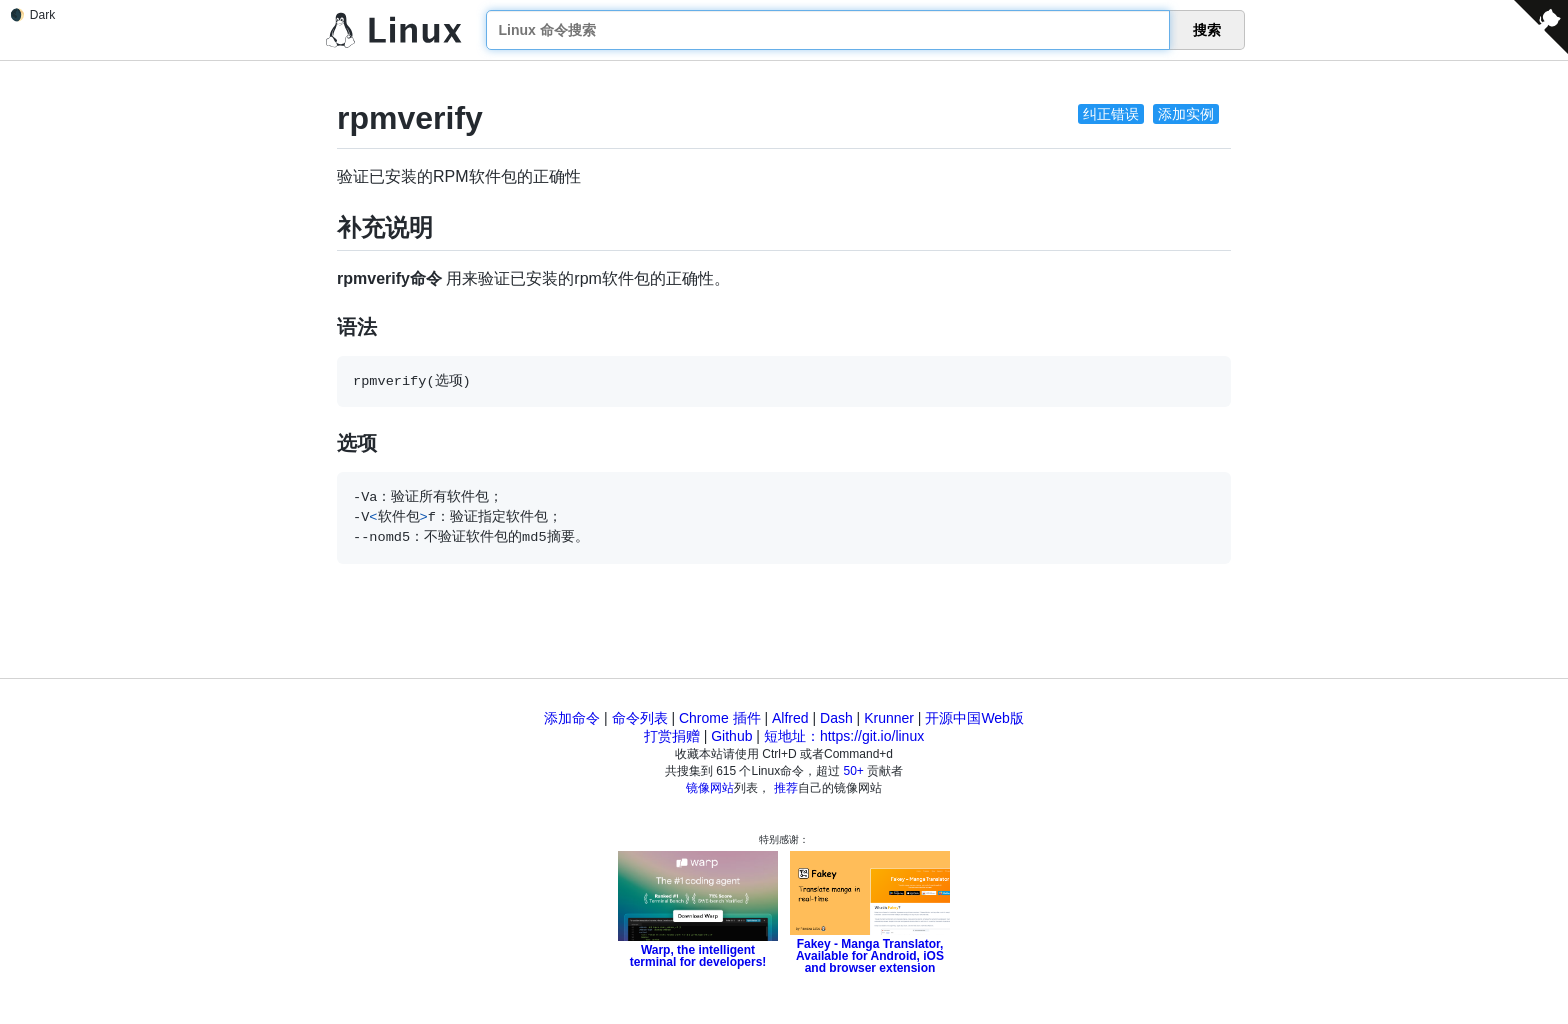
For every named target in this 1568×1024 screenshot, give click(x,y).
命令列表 (640, 718)
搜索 (1207, 30)
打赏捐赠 (672, 736)
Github (731, 736)
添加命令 (572, 718)
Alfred (790, 718)
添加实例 (1186, 114)
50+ (854, 771)
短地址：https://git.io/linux (844, 736)
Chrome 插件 (720, 718)
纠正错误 (1111, 114)
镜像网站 (710, 788)
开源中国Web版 (974, 718)
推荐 (786, 788)
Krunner (889, 718)
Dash (836, 718)
